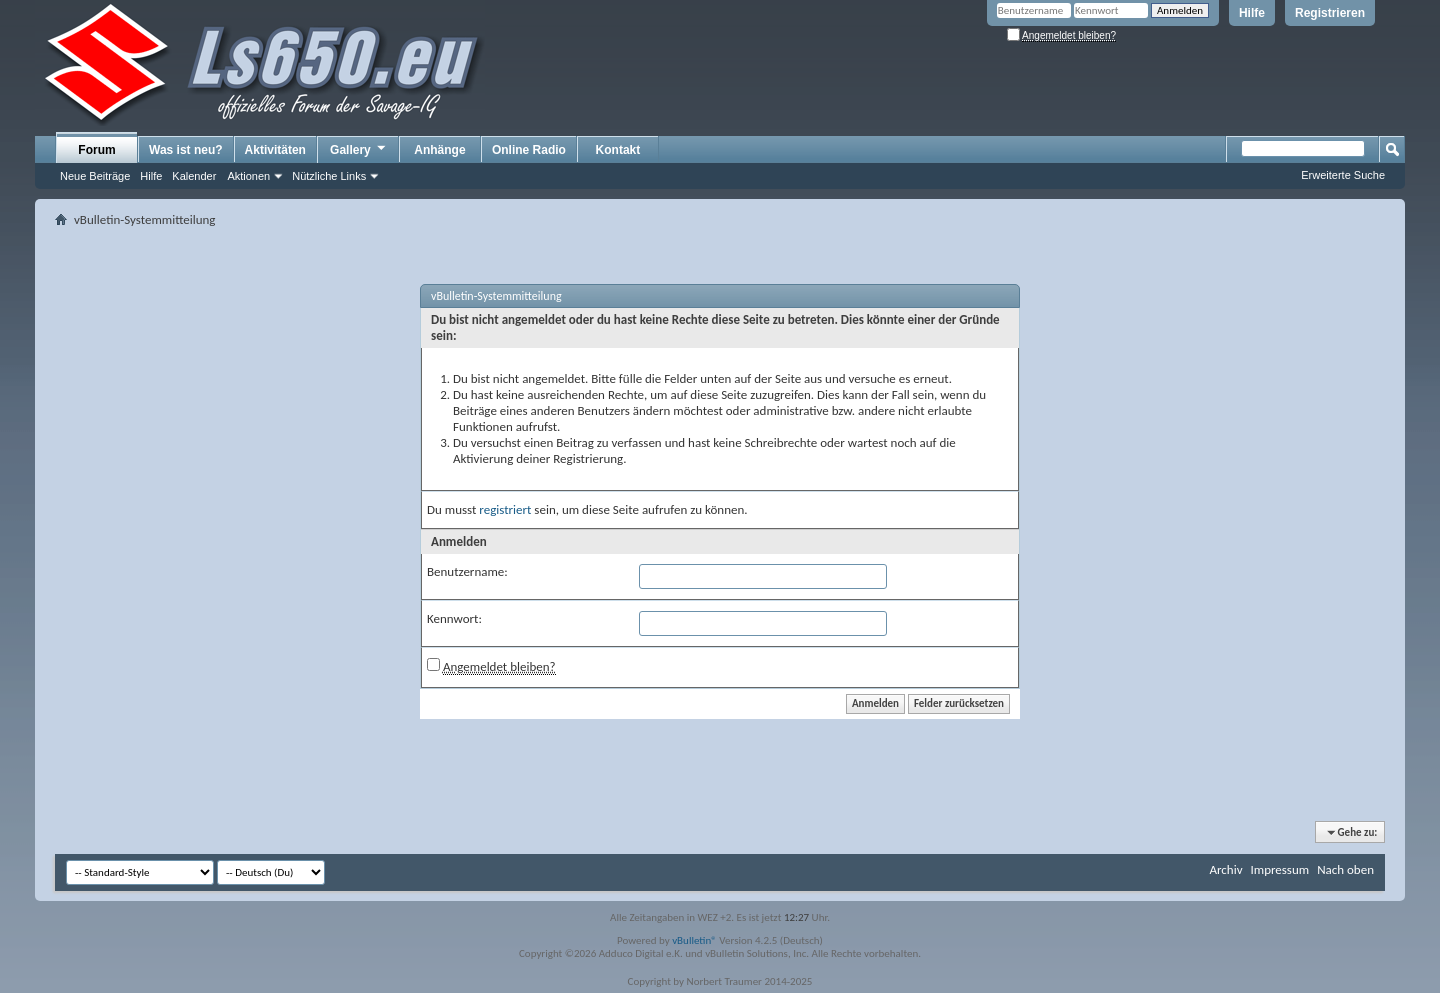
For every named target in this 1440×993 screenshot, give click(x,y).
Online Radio (529, 150)
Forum (96, 150)
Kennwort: (454, 618)
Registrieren (1330, 13)
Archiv (1225, 869)
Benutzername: (467, 571)
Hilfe (1252, 13)
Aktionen (248, 176)
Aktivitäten (275, 150)
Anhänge (439, 150)
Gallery (359, 149)
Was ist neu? (186, 150)
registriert (505, 509)
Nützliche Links (329, 176)
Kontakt (618, 150)
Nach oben (1345, 869)
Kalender (194, 176)
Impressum (1279, 869)
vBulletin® (694, 940)
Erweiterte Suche (1343, 175)
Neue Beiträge (95, 176)
